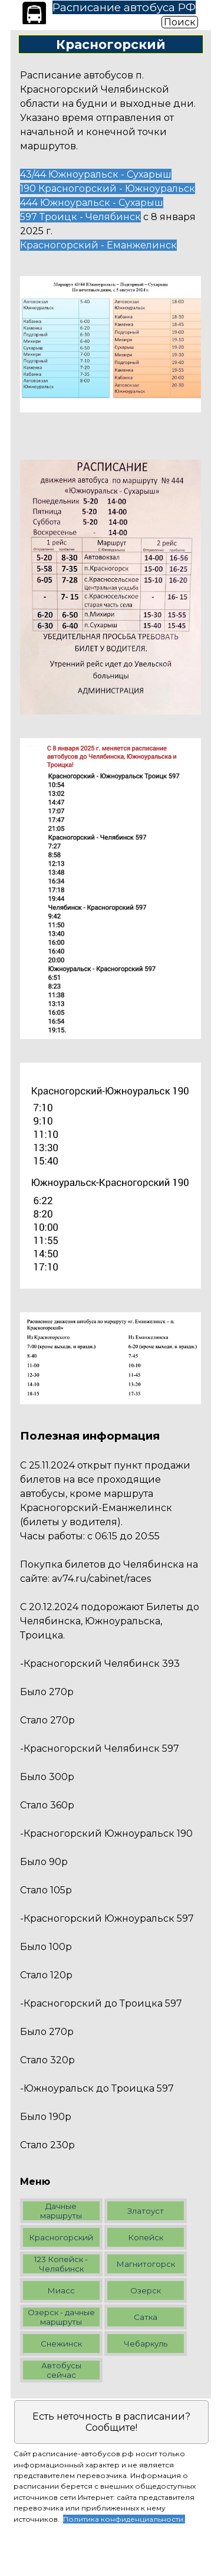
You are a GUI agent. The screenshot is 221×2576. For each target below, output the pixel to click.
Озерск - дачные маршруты (61, 2317)
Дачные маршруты (61, 2210)
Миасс (61, 2290)
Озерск (145, 2290)
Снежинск (61, 2343)
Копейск (145, 2237)
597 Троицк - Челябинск (80, 216)
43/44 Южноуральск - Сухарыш (95, 174)
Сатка (145, 2317)
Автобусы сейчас (61, 2370)
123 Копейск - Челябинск (61, 2263)
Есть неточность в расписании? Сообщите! (111, 2422)
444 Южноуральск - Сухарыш (91, 202)
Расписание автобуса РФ (124, 7)
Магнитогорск (145, 2264)
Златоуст (145, 2211)
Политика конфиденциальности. (124, 2519)
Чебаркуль (145, 2343)
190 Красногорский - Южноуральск (107, 188)
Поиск (180, 22)
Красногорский (61, 2237)
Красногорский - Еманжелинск (98, 245)
